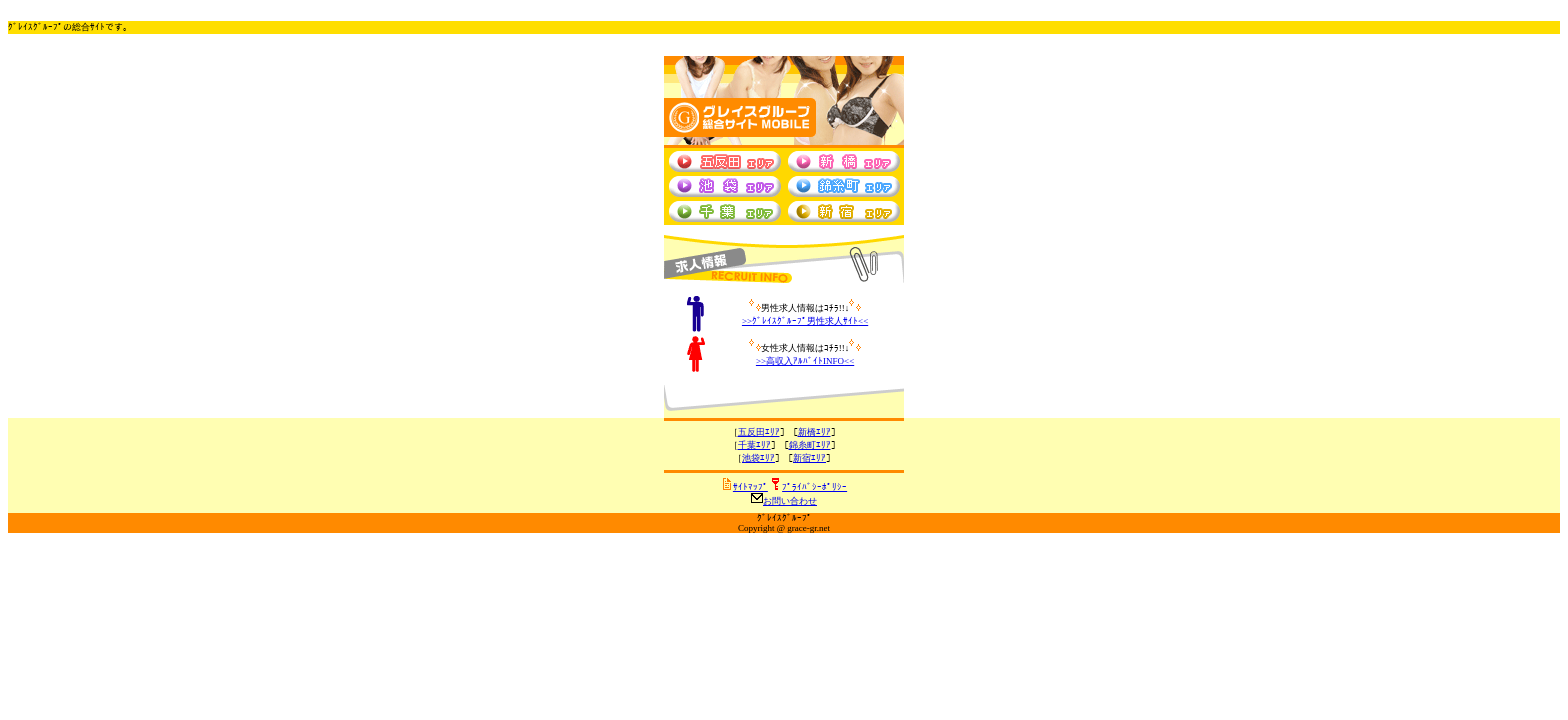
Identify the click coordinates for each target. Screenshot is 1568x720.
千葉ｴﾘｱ (754, 445)
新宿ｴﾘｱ (809, 458)
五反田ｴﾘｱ (759, 432)
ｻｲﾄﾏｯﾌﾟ (750, 487)
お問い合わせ (790, 501)
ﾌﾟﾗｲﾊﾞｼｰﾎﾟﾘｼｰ (814, 487)
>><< (805, 321)
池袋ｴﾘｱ (758, 458)
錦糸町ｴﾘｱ (810, 445)
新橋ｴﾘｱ (814, 432)
